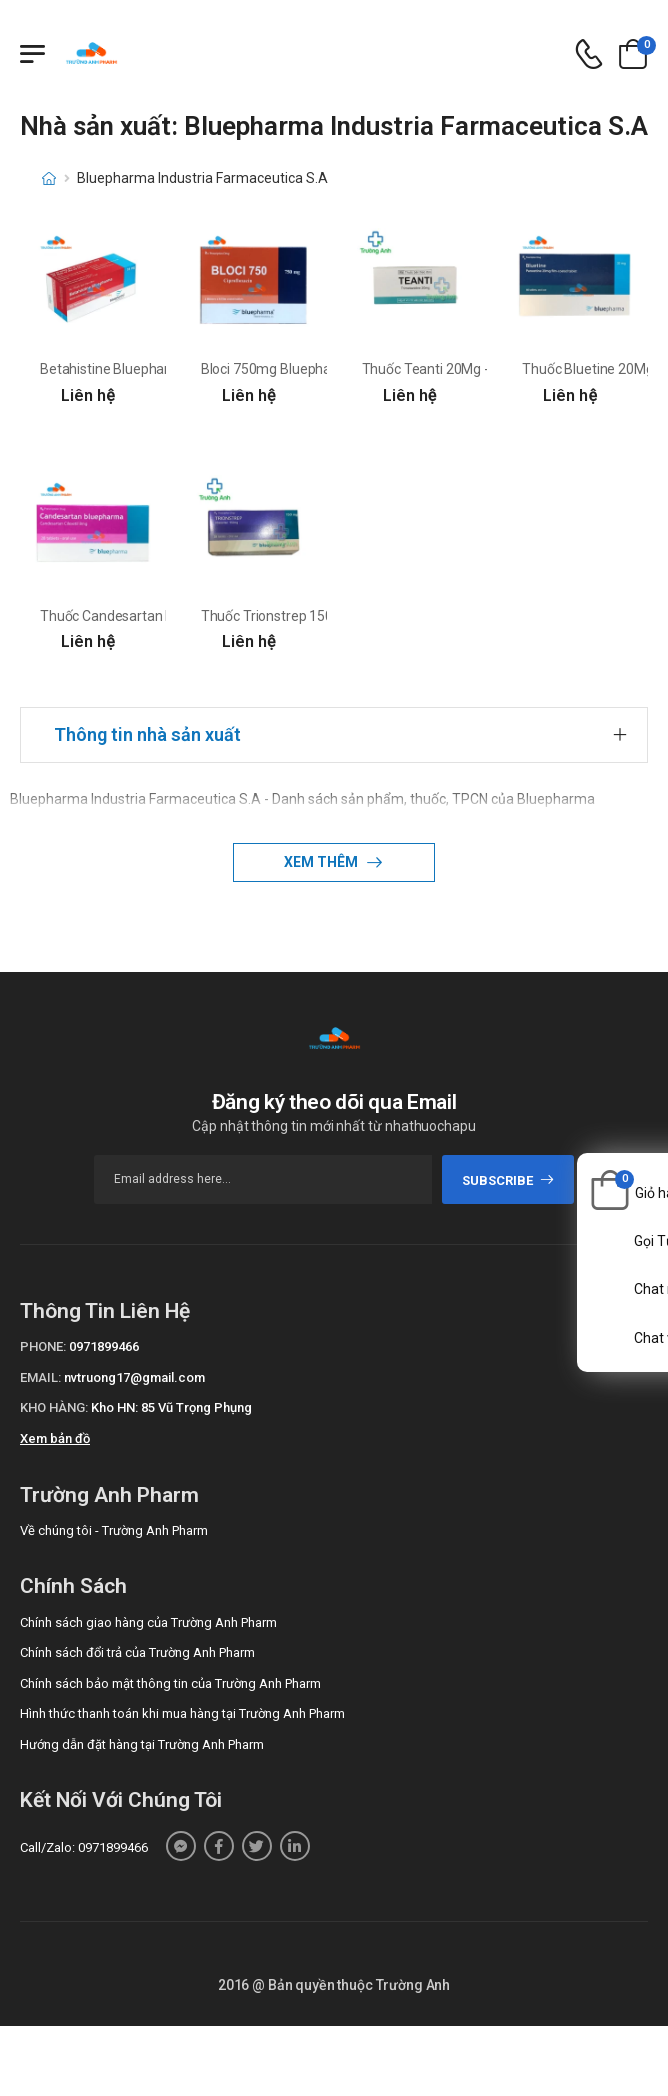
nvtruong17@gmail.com (134, 1377)
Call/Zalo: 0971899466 (84, 1847)
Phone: (43, 1346)
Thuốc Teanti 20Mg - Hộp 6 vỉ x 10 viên (482, 369)
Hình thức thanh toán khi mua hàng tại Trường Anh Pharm (182, 1713)
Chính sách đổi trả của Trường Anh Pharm (137, 1652)
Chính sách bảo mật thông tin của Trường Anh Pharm (170, 1683)
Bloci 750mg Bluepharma (279, 369)
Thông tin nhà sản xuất (147, 734)
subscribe (508, 1180)
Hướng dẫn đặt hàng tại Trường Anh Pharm (142, 1744)
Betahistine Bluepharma (115, 369)
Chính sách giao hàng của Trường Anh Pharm (148, 1622)
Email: (40, 1377)
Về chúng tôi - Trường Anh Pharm (114, 1530)
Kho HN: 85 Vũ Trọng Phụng (171, 1407)
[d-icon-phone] (589, 54)
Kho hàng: (54, 1407)
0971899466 (104, 1346)
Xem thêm (322, 862)
